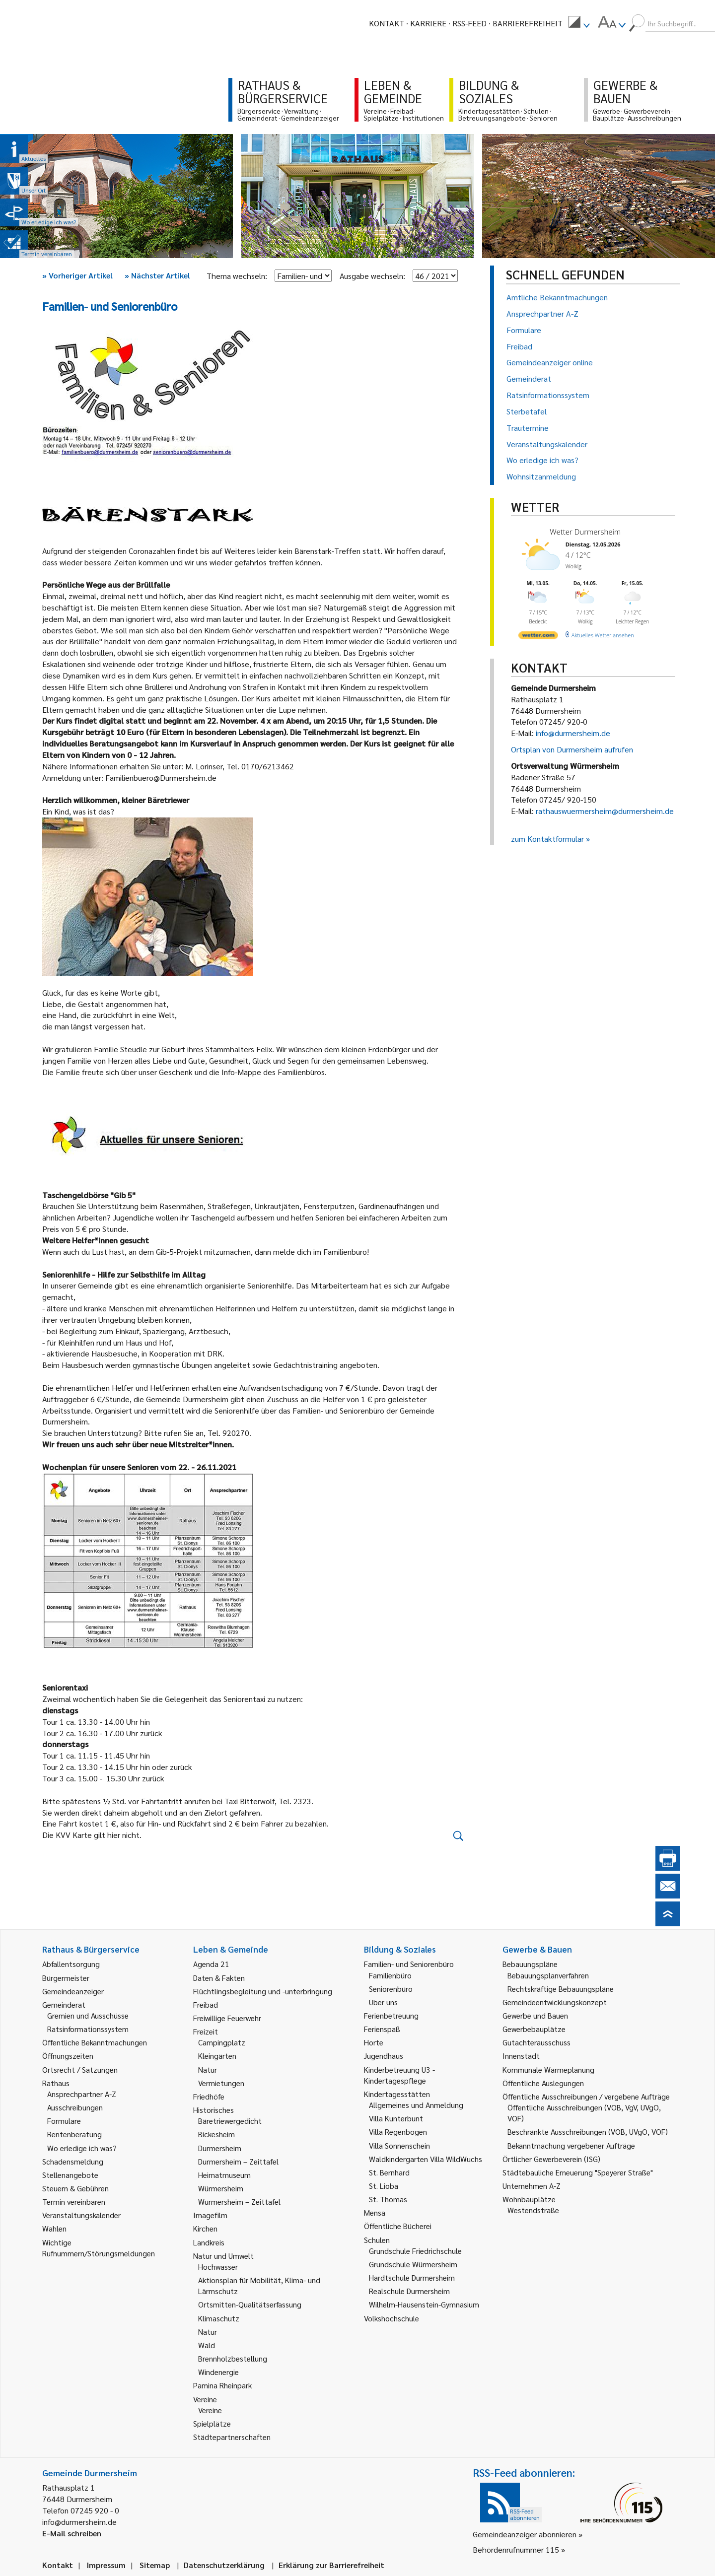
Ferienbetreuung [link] (391, 2015)
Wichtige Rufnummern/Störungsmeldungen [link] (98, 2247)
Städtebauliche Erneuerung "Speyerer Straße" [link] (577, 2172)
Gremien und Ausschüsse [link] (88, 2015)
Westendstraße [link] (533, 2210)
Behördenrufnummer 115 (516, 2549)
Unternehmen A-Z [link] (531, 2185)
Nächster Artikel (157, 275)
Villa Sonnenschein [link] (399, 2145)
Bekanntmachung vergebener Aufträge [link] (571, 2145)
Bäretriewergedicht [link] (230, 2120)
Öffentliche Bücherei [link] (397, 2226)
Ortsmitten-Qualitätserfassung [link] (249, 2304)
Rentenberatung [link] (74, 2134)
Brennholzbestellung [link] (232, 2358)
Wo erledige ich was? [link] (82, 2148)
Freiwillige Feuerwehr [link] (227, 2018)
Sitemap (155, 2565)
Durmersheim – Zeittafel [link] (238, 2161)
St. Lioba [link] (383, 2185)
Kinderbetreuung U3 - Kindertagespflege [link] (399, 2075)
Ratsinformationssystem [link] (88, 2029)
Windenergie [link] (218, 2372)
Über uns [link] (383, 2002)
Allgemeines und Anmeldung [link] (416, 2105)
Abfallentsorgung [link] (71, 1964)
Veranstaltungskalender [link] (81, 2215)
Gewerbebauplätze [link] (534, 2029)
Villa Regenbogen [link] (398, 2131)
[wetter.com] (538, 637)
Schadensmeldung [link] (72, 2161)
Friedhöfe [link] (208, 2096)
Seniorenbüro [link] (391, 1988)
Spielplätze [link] (212, 2423)
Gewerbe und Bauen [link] (535, 2015)
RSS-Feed (469, 23)
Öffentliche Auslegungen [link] (543, 2083)
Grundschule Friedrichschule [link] (415, 2250)
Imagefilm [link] (210, 2215)
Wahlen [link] (54, 2228)
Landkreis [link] (208, 2242)
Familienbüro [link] (390, 1975)
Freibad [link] (205, 2004)
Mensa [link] (374, 2212)
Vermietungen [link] (221, 2083)
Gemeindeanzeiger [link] (73, 1991)
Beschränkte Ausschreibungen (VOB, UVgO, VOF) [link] (587, 2131)
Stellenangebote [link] (70, 2174)
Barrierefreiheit (528, 23)
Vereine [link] (210, 2410)
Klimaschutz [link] (218, 2318)
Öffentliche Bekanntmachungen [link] (94, 2042)
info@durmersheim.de (573, 733)
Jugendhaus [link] (383, 2055)
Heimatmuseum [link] (224, 2174)
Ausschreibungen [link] (75, 2107)
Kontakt (386, 23)
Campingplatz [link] (221, 2042)
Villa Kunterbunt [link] (396, 2118)
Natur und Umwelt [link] (223, 2255)
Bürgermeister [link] (65, 1977)
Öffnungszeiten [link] (67, 2055)
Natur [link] (207, 2069)
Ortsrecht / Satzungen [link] (80, 2069)
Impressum (106, 2565)
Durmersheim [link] (219, 2148)
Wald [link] (206, 2345)
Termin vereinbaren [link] (73, 2201)
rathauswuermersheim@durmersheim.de (605, 811)
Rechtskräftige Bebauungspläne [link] (560, 1988)
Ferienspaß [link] (382, 2029)
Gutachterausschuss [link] (536, 2042)
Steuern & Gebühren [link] (75, 2188)
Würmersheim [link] (220, 2188)
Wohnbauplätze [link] (529, 2199)
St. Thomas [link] (388, 2199)
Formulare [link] (64, 2120)
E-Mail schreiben (71, 2533)
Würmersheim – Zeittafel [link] (239, 2201)
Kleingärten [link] (217, 2055)
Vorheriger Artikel (77, 275)
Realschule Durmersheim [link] (409, 2291)
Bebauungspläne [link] (530, 1964)
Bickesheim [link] (216, 2134)
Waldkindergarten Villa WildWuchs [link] (425, 2159)
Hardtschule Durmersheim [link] (412, 2277)
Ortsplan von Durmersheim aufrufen (572, 749)
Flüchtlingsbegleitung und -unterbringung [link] (262, 1991)
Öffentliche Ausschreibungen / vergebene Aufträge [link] (586, 2096)
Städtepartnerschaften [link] (232, 2437)
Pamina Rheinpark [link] (222, 2385)
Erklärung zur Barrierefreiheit (331, 2565)
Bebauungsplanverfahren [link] (548, 1975)
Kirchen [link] (205, 2228)
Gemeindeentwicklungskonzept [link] (554, 2002)
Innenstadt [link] (521, 2055)
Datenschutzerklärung (224, 2565)
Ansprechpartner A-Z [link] (81, 2094)
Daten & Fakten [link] (219, 1977)
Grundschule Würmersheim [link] (413, 2264)
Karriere (428, 23)
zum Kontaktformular (547, 838)
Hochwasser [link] (218, 2266)
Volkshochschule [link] (391, 2318)
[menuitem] (579, 23)
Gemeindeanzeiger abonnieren (524, 2534)
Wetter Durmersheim (585, 532)
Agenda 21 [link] (211, 1964)
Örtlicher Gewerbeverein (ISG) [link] (551, 2159)
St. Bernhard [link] (389, 2172)
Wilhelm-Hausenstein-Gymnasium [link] (424, 2304)
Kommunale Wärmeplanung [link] (548, 2069)
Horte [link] (373, 2042)
